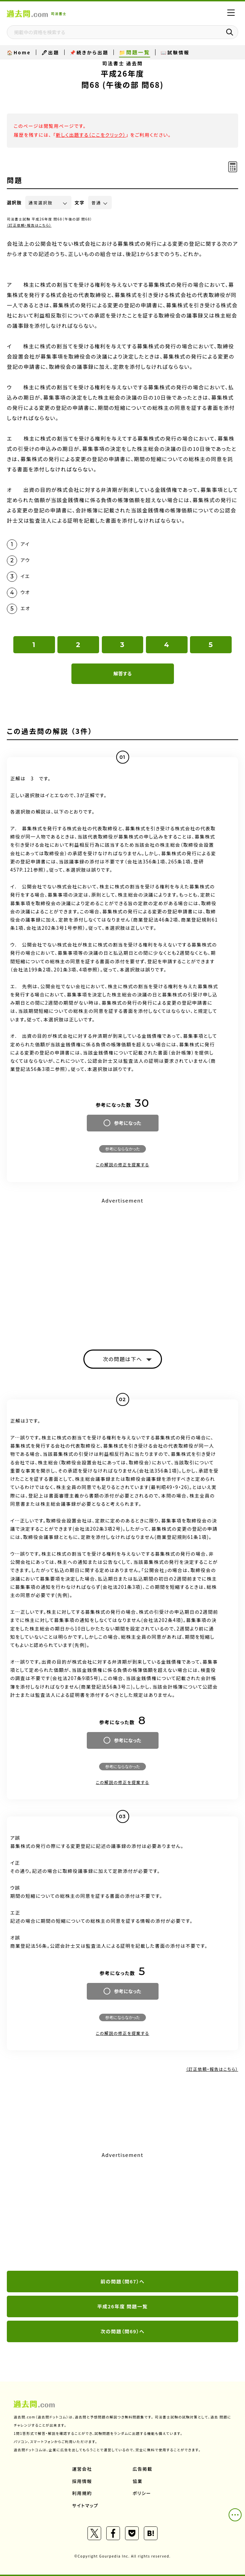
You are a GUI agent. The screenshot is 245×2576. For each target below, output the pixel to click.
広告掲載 (142, 2469)
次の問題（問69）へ (122, 2331)
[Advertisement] (122, 2211)
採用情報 (82, 2481)
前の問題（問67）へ (122, 2281)
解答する (122, 673)
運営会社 (82, 2469)
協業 (137, 2481)
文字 (80, 202)
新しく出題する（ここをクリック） (91, 134)
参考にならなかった (122, 1149)
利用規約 (82, 2493)
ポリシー (142, 2493)
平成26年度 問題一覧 (122, 2306)
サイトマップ (85, 2505)
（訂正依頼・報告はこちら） (29, 225)
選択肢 (14, 202)
